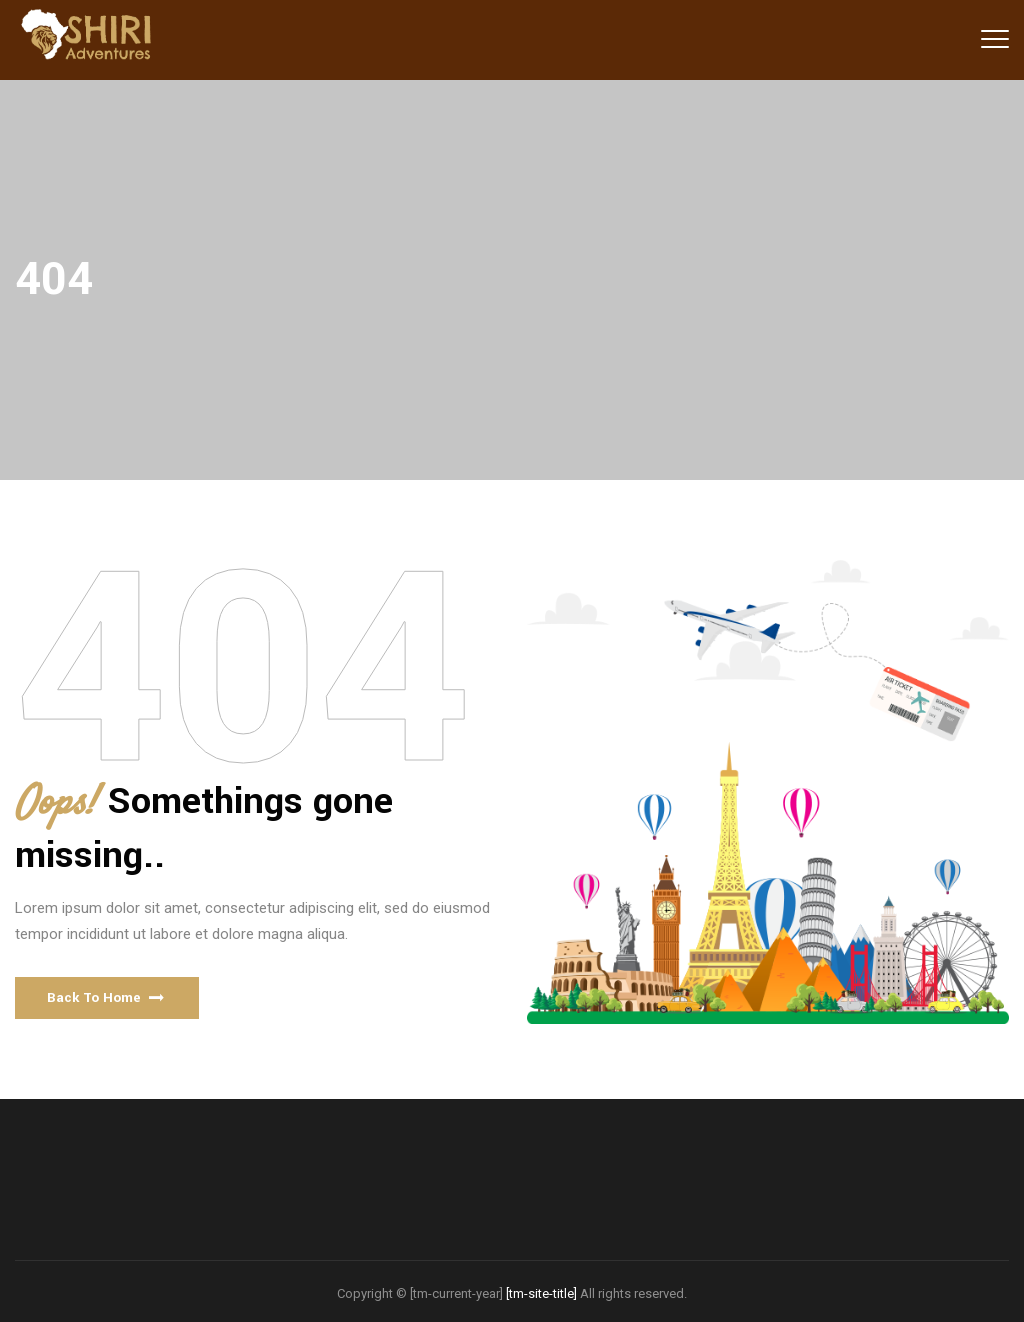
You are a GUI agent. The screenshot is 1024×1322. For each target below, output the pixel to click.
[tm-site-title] (541, 1293)
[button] (107, 998)
